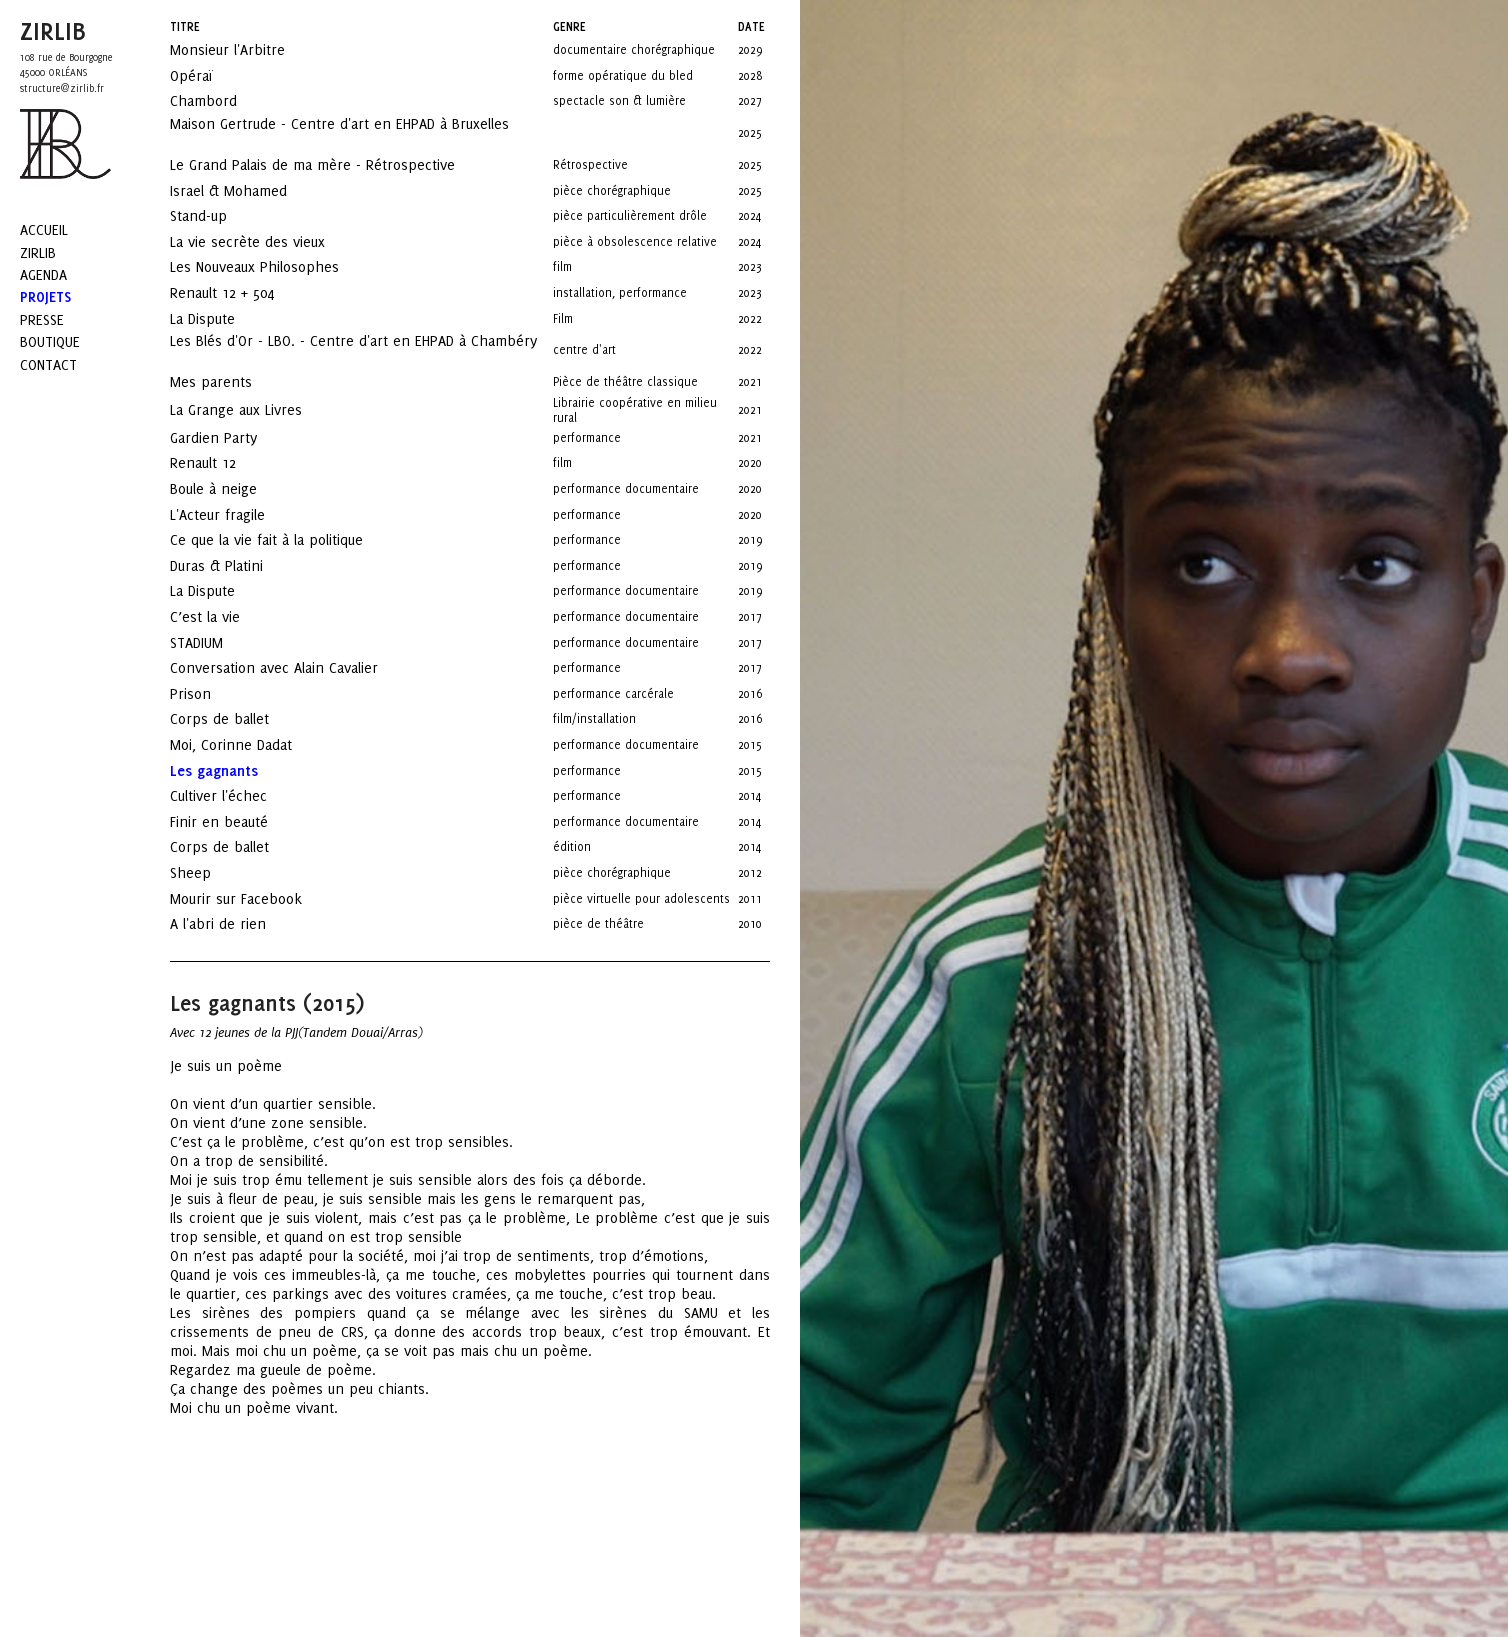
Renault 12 (221, 462)
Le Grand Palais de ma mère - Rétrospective (330, 164)
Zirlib (38, 252)
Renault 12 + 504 (240, 292)
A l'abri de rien (236, 923)
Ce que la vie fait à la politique (284, 539)
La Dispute (220, 318)
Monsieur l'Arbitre (245, 49)
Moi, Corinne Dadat (249, 744)
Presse (42, 319)
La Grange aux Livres (256, 409)
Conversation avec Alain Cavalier (292, 667)
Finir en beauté (237, 821)
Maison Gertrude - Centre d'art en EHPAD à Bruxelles (339, 131)
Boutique (50, 341)
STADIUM (214, 642)
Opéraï (209, 75)
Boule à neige (231, 488)
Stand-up (216, 215)
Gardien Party (231, 437)
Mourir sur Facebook (254, 898)
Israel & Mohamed (246, 190)
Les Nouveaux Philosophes (272, 266)
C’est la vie (223, 616)
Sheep (208, 872)
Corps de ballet (237, 718)
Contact (48, 364)
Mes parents (229, 381)
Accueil (44, 229)
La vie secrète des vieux (265, 241)
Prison (208, 693)
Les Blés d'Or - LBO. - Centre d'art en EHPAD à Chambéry (353, 348)
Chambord (221, 100)
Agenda (43, 274)
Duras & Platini (234, 565)
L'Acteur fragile (235, 514)
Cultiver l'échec (236, 795)
